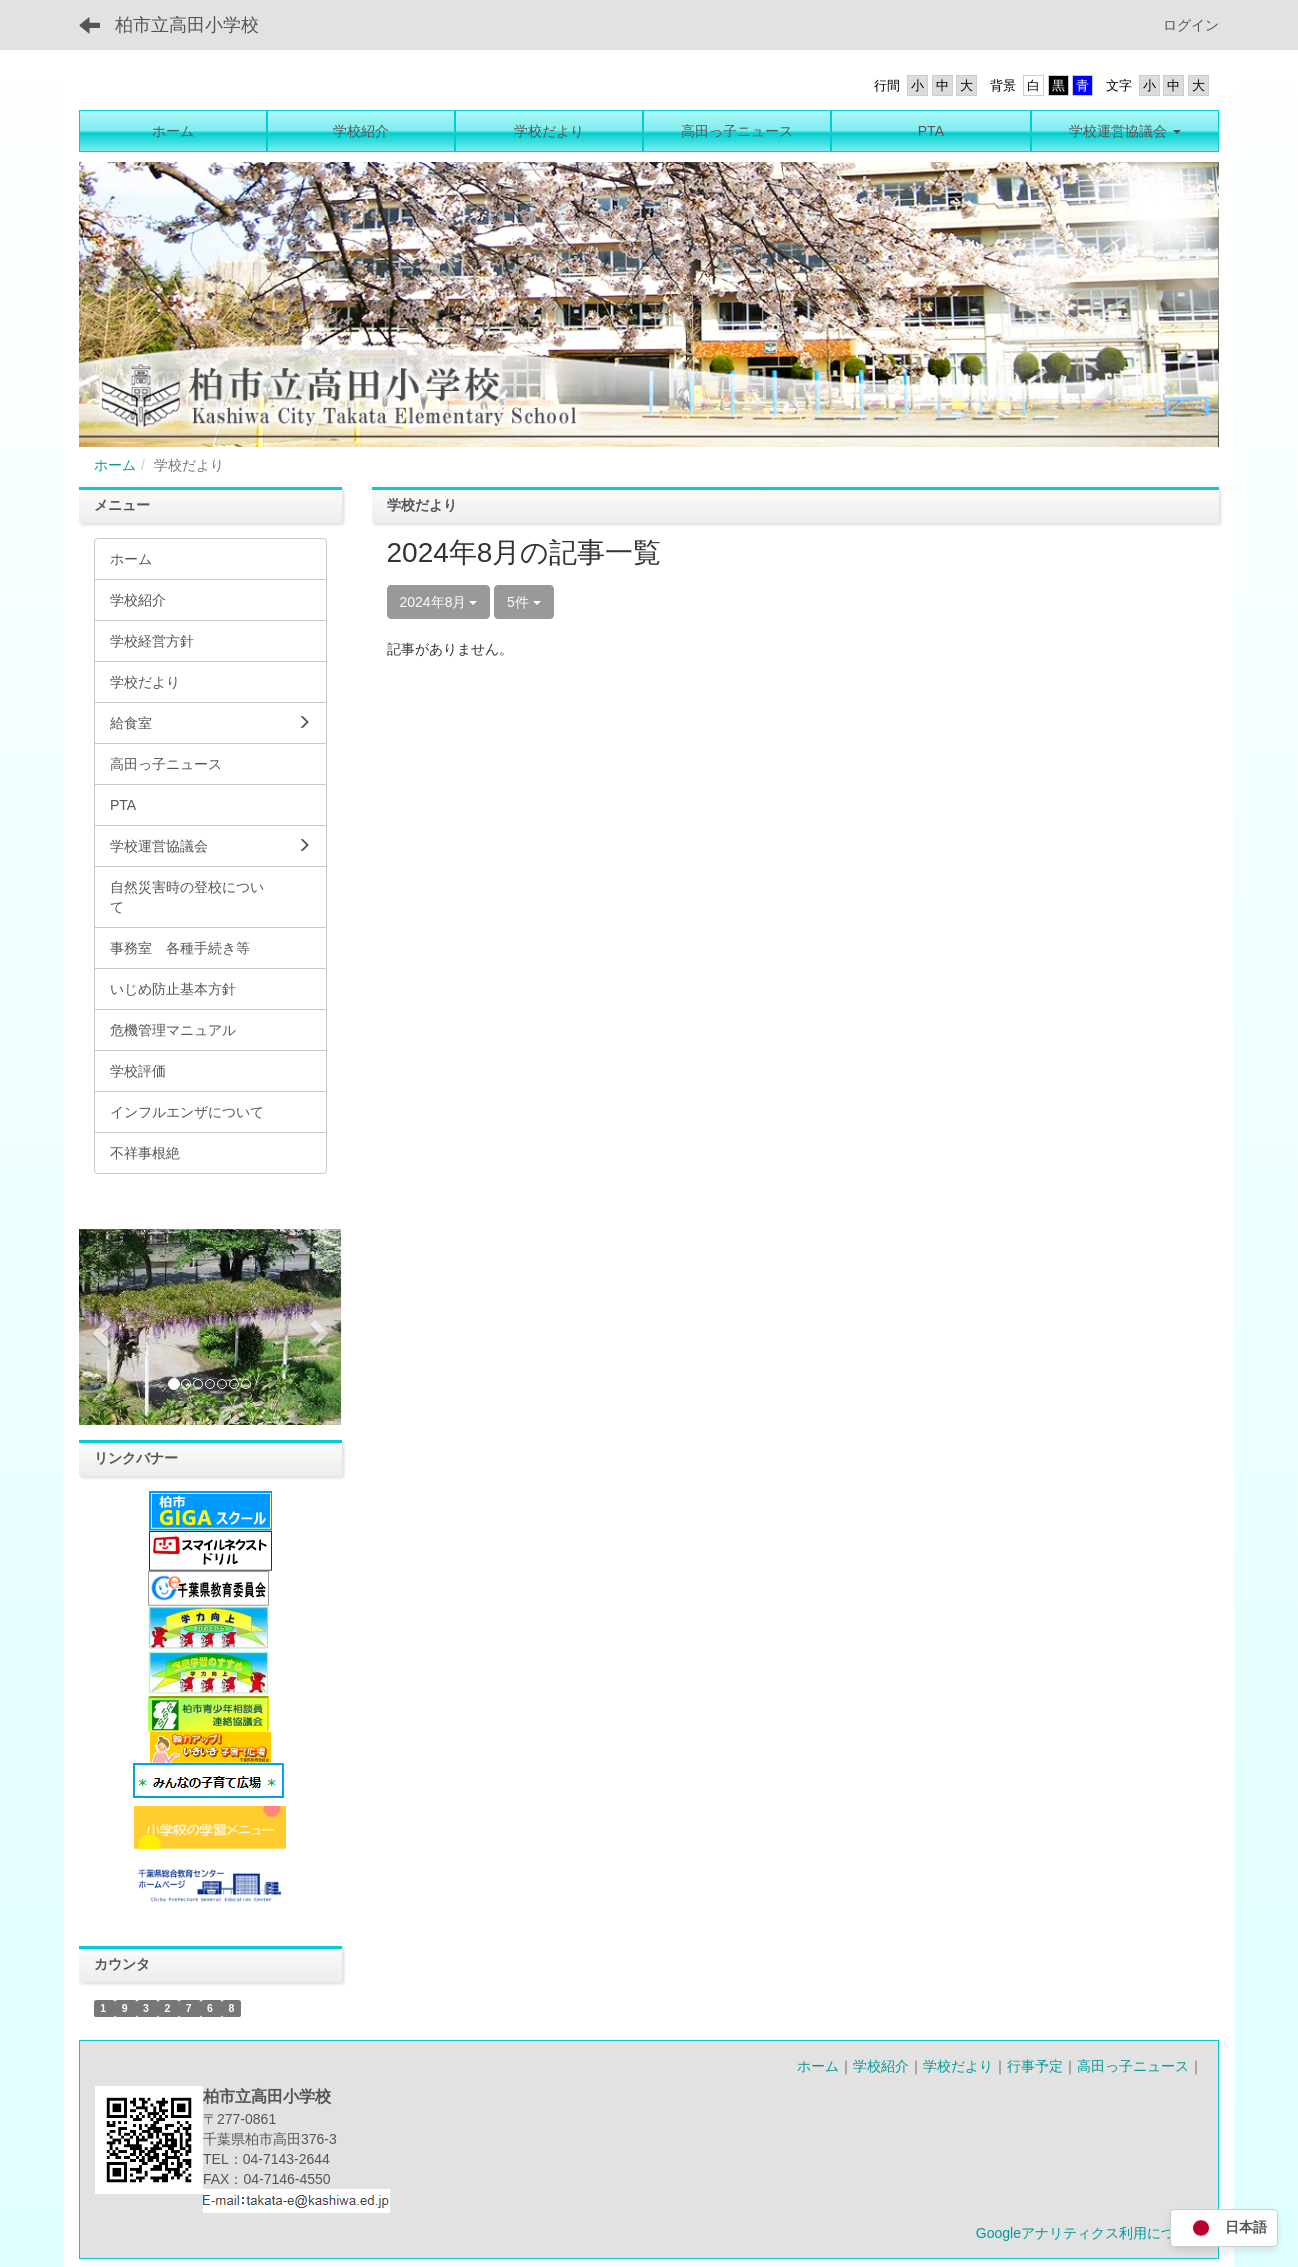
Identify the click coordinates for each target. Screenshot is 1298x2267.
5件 (524, 602)
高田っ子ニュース (1133, 2066)
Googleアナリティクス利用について (1089, 2233)
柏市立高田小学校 (187, 25)
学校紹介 (881, 2066)
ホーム (115, 465)
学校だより (958, 2066)
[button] (98, 1327)
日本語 (1224, 2228)
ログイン (1191, 25)
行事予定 (1035, 2066)
